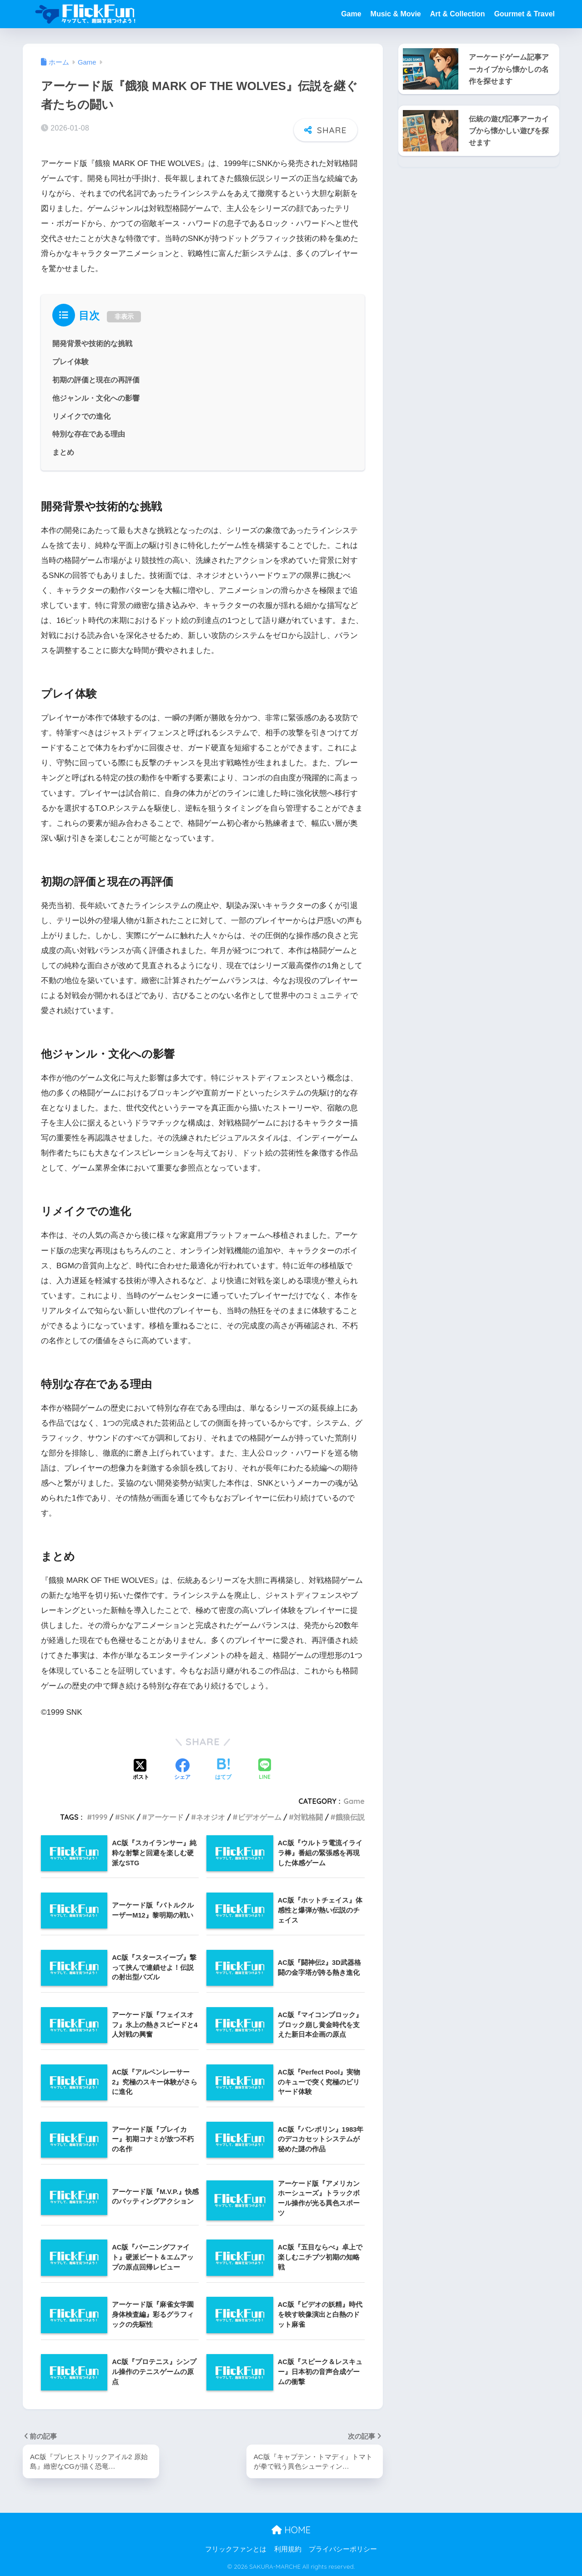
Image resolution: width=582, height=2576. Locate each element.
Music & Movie (396, 14)
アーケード (165, 1816)
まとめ (63, 452)
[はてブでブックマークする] (223, 1770)
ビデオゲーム (259, 1816)
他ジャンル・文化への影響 (96, 397)
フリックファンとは (235, 2549)
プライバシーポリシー (343, 2549)
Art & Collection (457, 14)
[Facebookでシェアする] (182, 1770)
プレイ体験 (70, 361)
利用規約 (287, 2549)
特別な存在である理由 (88, 434)
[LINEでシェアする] (264, 1770)
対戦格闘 (308, 1816)
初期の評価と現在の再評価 (96, 380)
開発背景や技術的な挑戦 (92, 343)
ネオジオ (210, 1816)
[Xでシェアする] (141, 1770)
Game (351, 14)
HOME (291, 2530)
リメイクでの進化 (81, 416)
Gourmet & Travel (524, 14)
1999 (99, 1816)
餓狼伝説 (350, 1816)
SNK (127, 1816)
